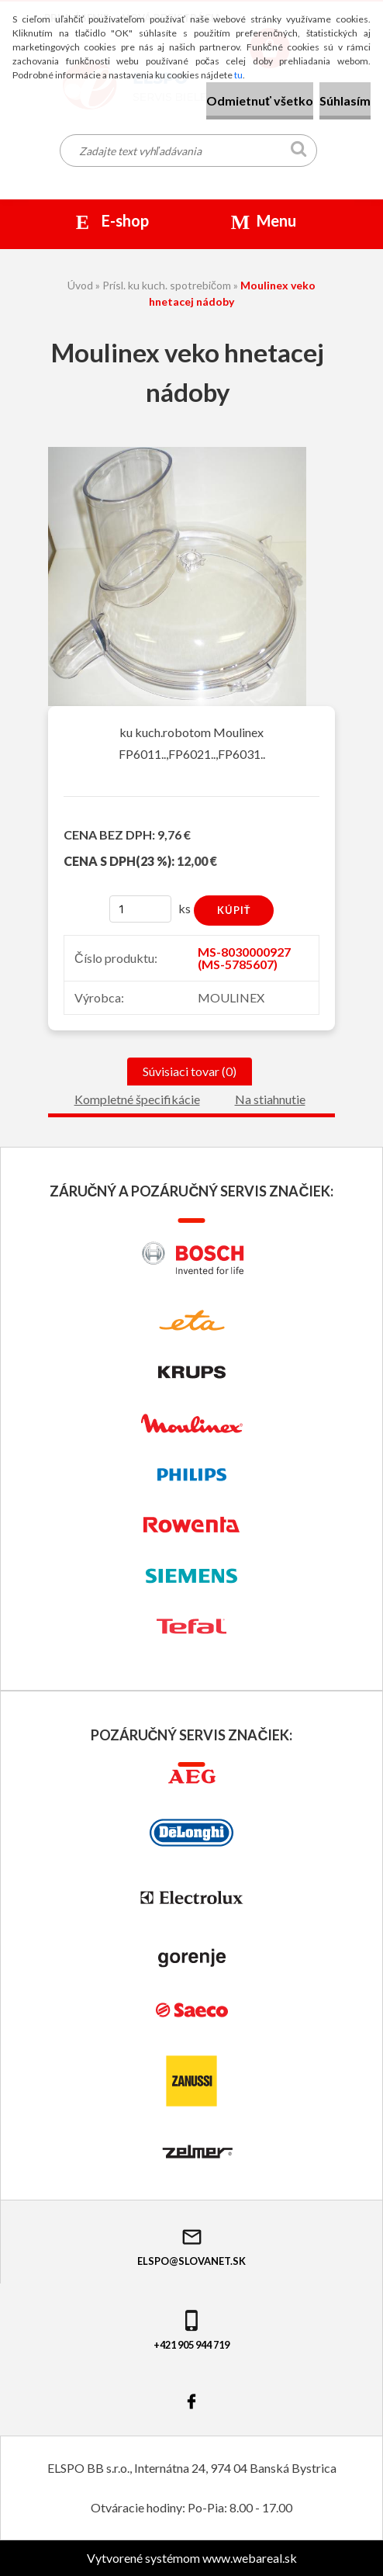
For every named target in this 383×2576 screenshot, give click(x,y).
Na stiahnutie (270, 1099)
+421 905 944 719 (191, 2329)
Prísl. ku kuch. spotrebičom (166, 285)
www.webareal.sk (249, 2557)
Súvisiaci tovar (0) (189, 1071)
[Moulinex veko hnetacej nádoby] (177, 452)
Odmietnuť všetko (259, 100)
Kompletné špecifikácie (137, 1099)
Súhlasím (345, 100)
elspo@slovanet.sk (191, 2246)
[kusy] (140, 909)
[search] (299, 152)
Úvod (80, 285)
